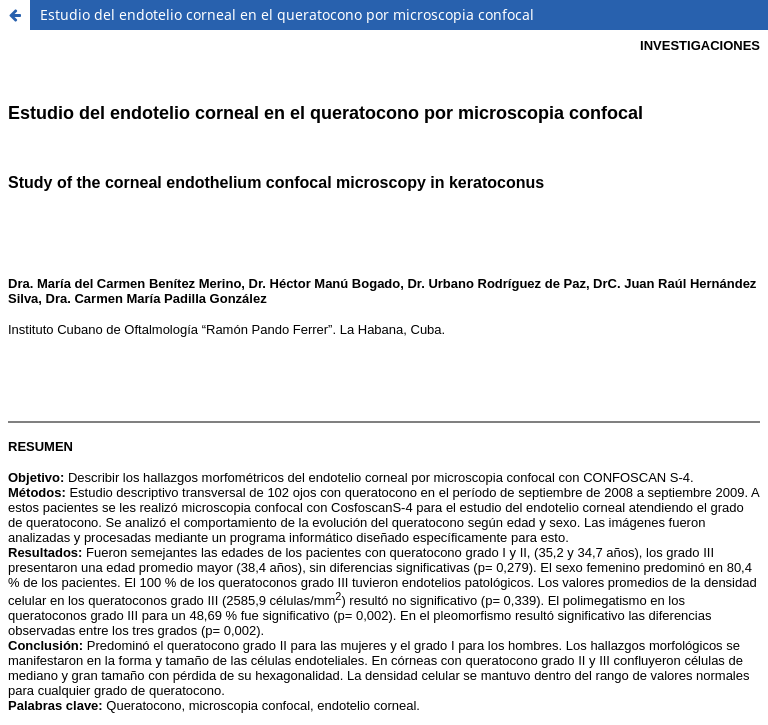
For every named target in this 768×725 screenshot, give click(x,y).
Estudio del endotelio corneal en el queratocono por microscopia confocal (287, 14)
